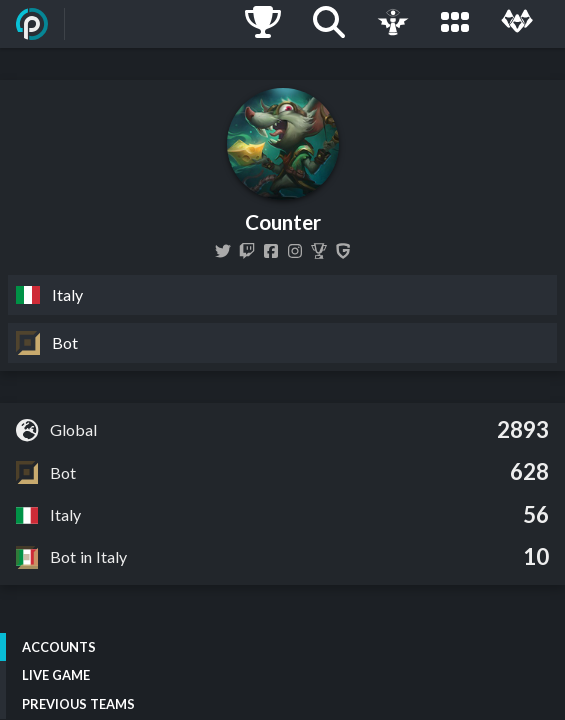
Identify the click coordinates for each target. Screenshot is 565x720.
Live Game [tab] (56, 675)
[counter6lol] (295, 251)
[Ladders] (263, 24)
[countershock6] (247, 251)
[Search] (329, 24)
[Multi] (517, 24)
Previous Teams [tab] (78, 704)
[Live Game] (393, 24)
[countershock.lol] (271, 251)
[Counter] (319, 251)
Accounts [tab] (59, 647)
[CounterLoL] (223, 251)
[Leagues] (455, 24)
